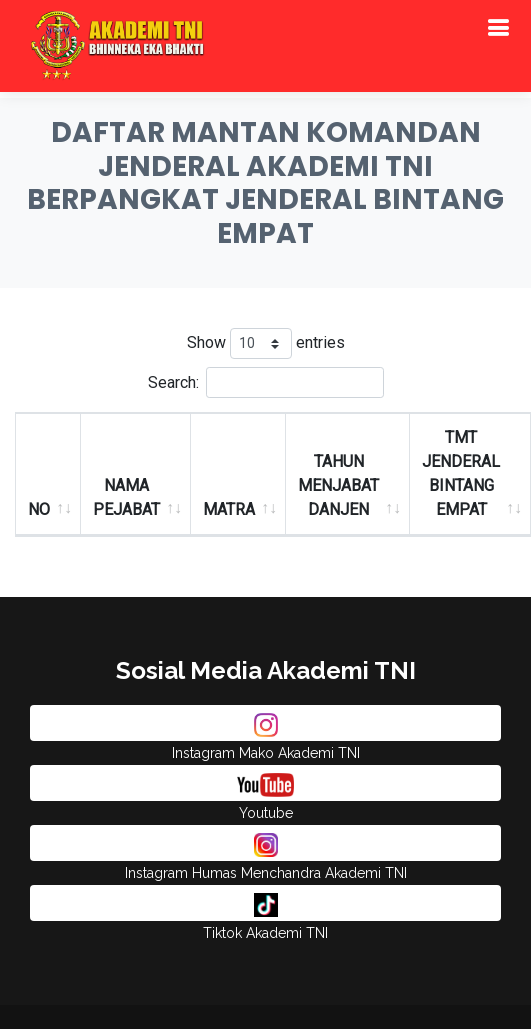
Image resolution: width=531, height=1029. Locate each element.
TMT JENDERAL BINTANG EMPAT (461, 473)
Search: (266, 382)
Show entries (266, 343)
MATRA (229, 509)
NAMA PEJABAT (126, 497)
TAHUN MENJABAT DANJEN (338, 485)
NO (39, 509)
